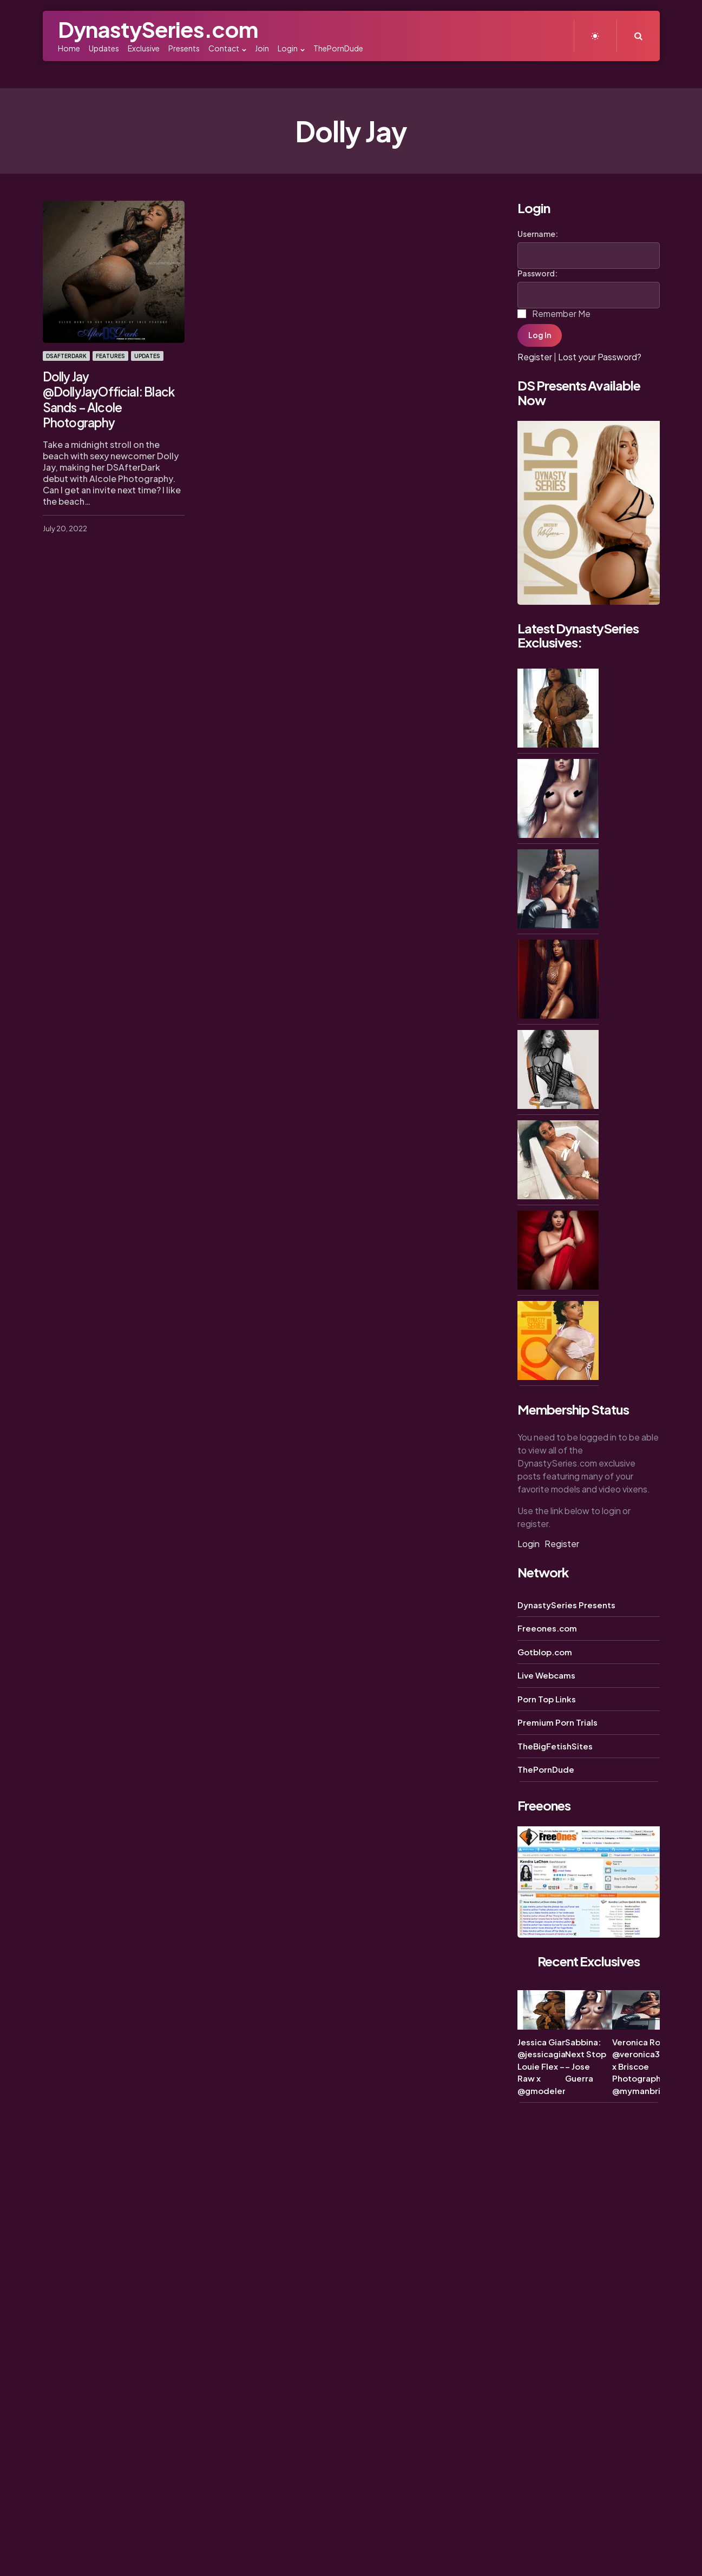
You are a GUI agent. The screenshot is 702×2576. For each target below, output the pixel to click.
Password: (537, 273)
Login (528, 1543)
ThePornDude (545, 1769)
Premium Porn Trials (557, 1722)
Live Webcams (546, 1675)
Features (110, 356)
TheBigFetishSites (555, 1746)
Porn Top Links (546, 1699)
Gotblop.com (544, 1652)
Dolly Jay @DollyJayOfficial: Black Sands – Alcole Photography (108, 398)
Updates (147, 356)
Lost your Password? (599, 356)
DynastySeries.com (158, 29)
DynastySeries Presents (566, 1605)
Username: (537, 233)
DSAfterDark (66, 356)
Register (534, 356)
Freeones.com (547, 1628)
